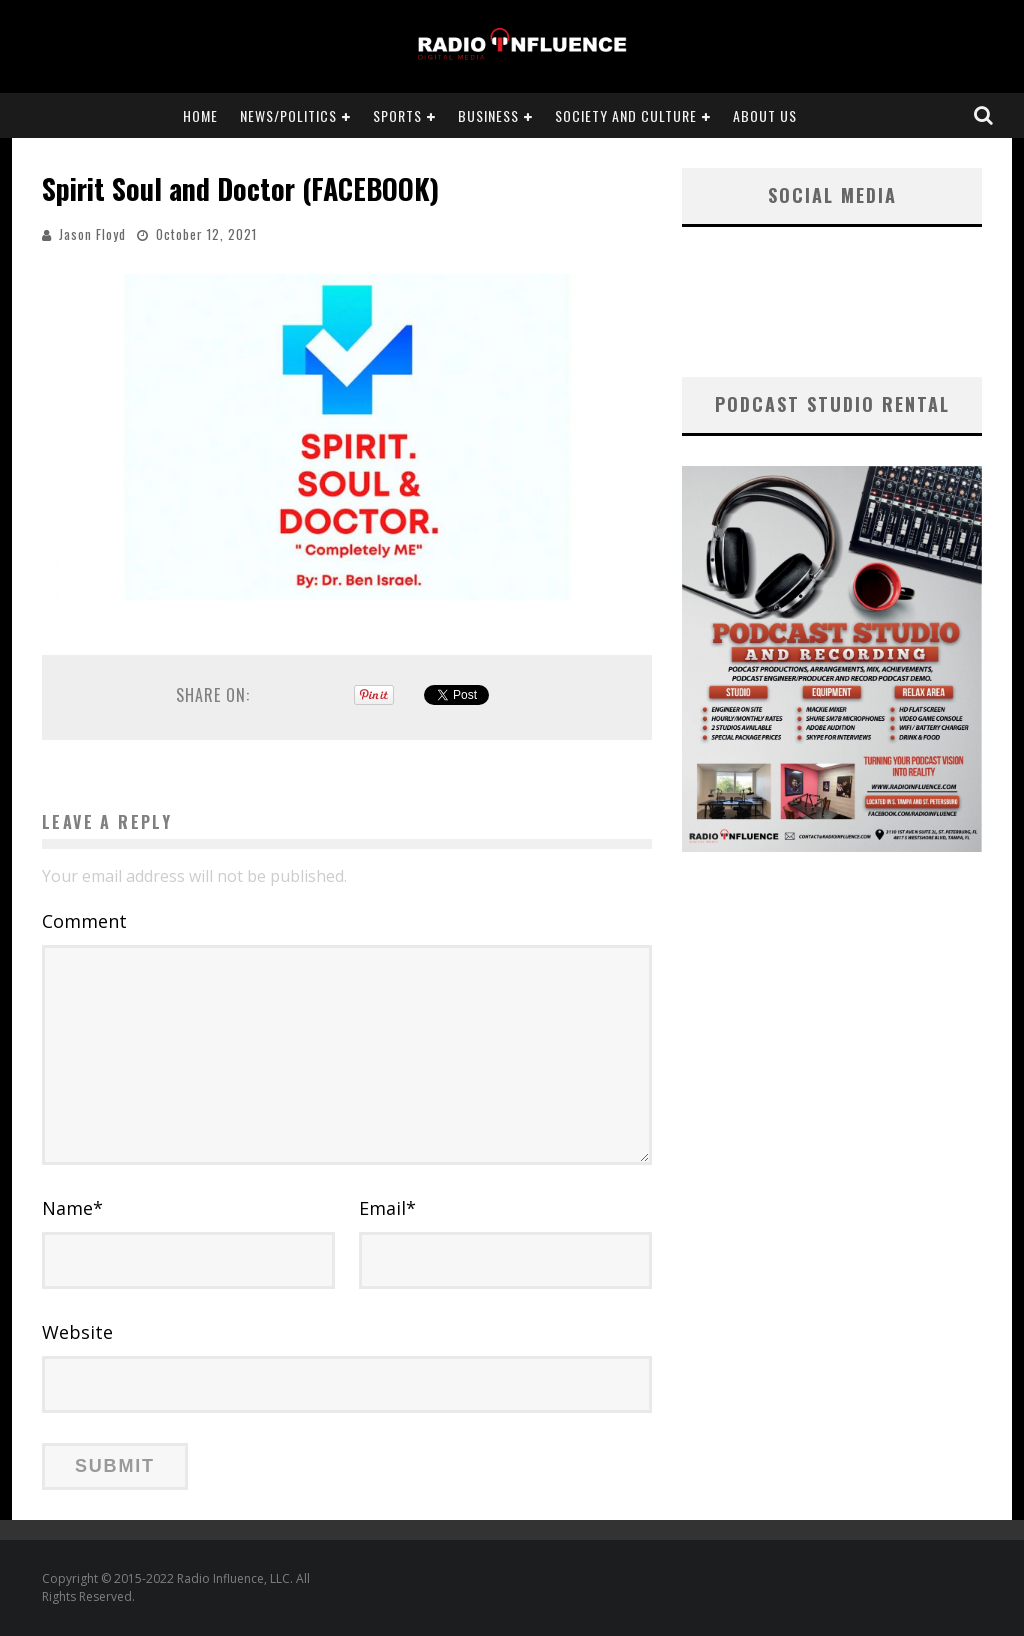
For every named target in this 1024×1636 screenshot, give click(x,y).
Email (387, 1208)
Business (488, 115)
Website (77, 1332)
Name (72, 1208)
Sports (397, 115)
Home (200, 115)
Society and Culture (626, 115)
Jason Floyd (92, 234)
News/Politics (288, 115)
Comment (84, 921)
